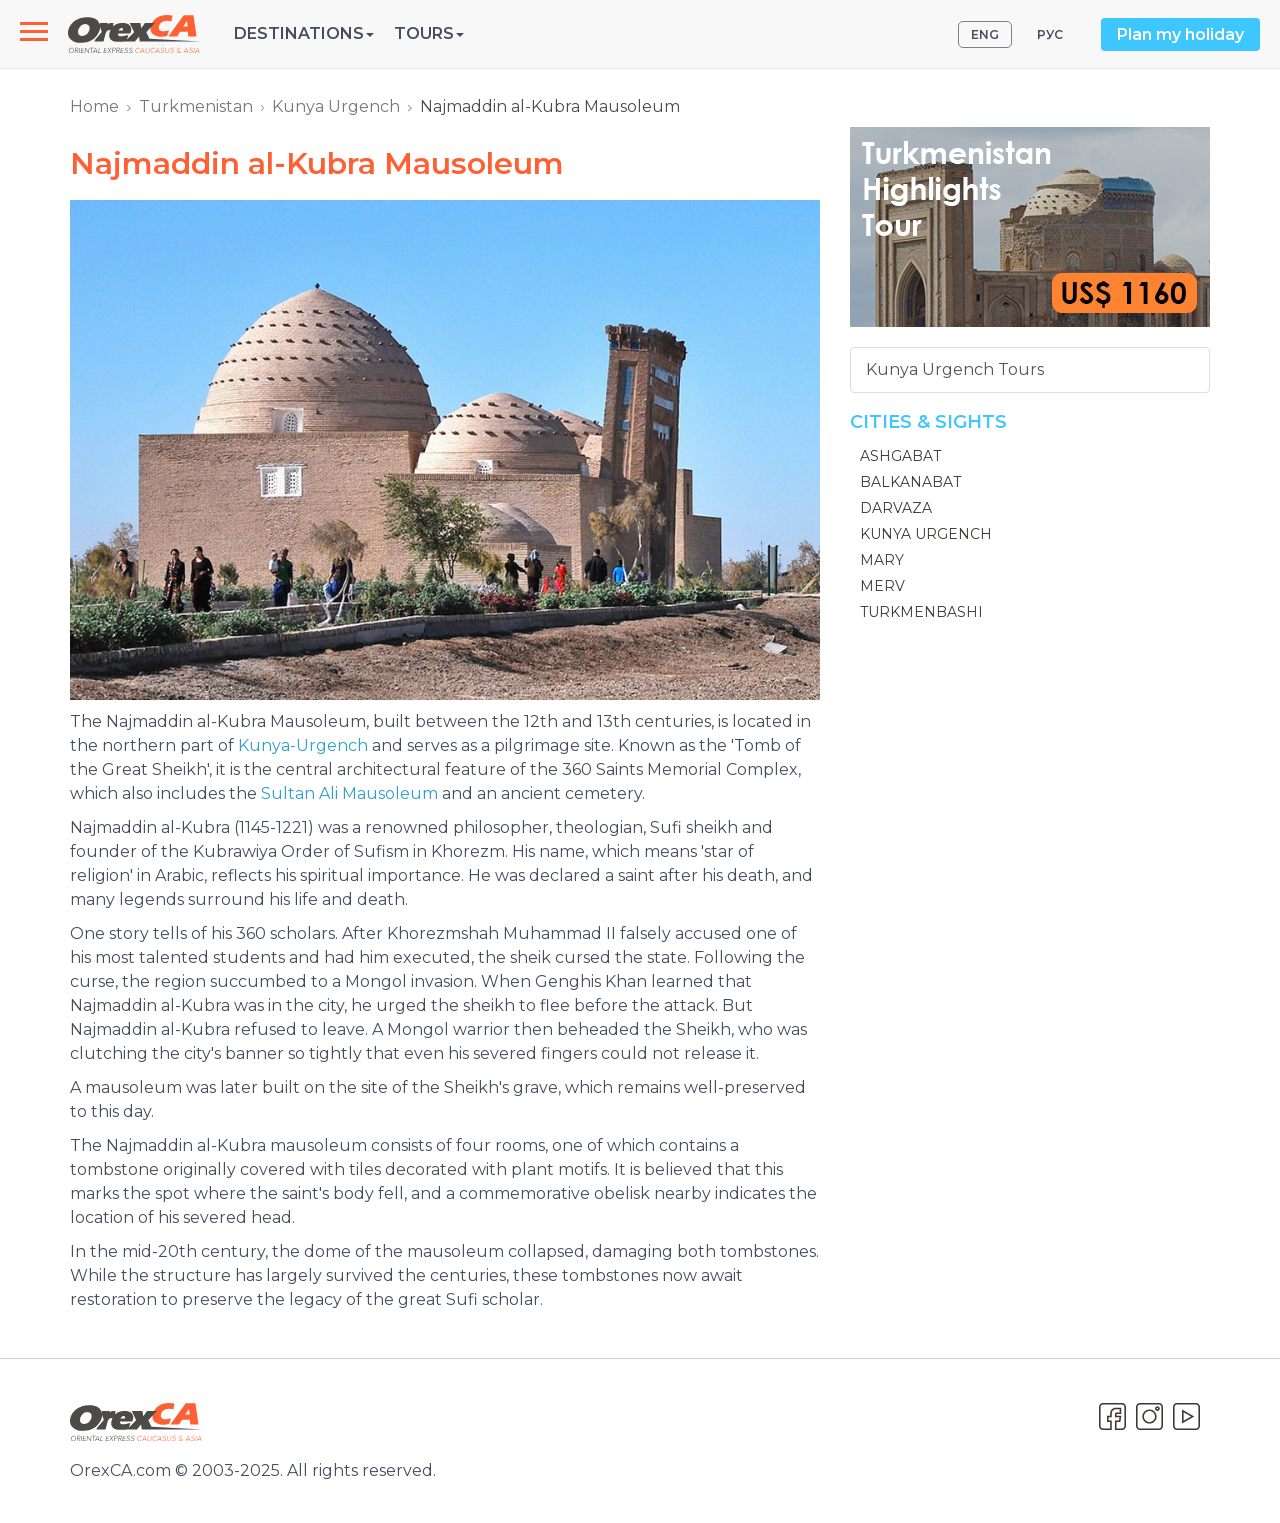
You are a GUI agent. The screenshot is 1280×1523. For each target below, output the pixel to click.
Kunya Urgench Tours (955, 369)
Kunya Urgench (336, 106)
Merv (882, 586)
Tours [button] (429, 33)
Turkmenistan (196, 106)
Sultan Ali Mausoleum (349, 793)
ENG (985, 34)
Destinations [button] (304, 33)
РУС (1050, 34)
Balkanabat (910, 482)
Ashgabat (900, 456)
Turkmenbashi (921, 612)
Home (94, 106)
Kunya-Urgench (303, 745)
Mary (882, 560)
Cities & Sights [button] (928, 422)
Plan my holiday (1180, 34)
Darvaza (896, 508)
